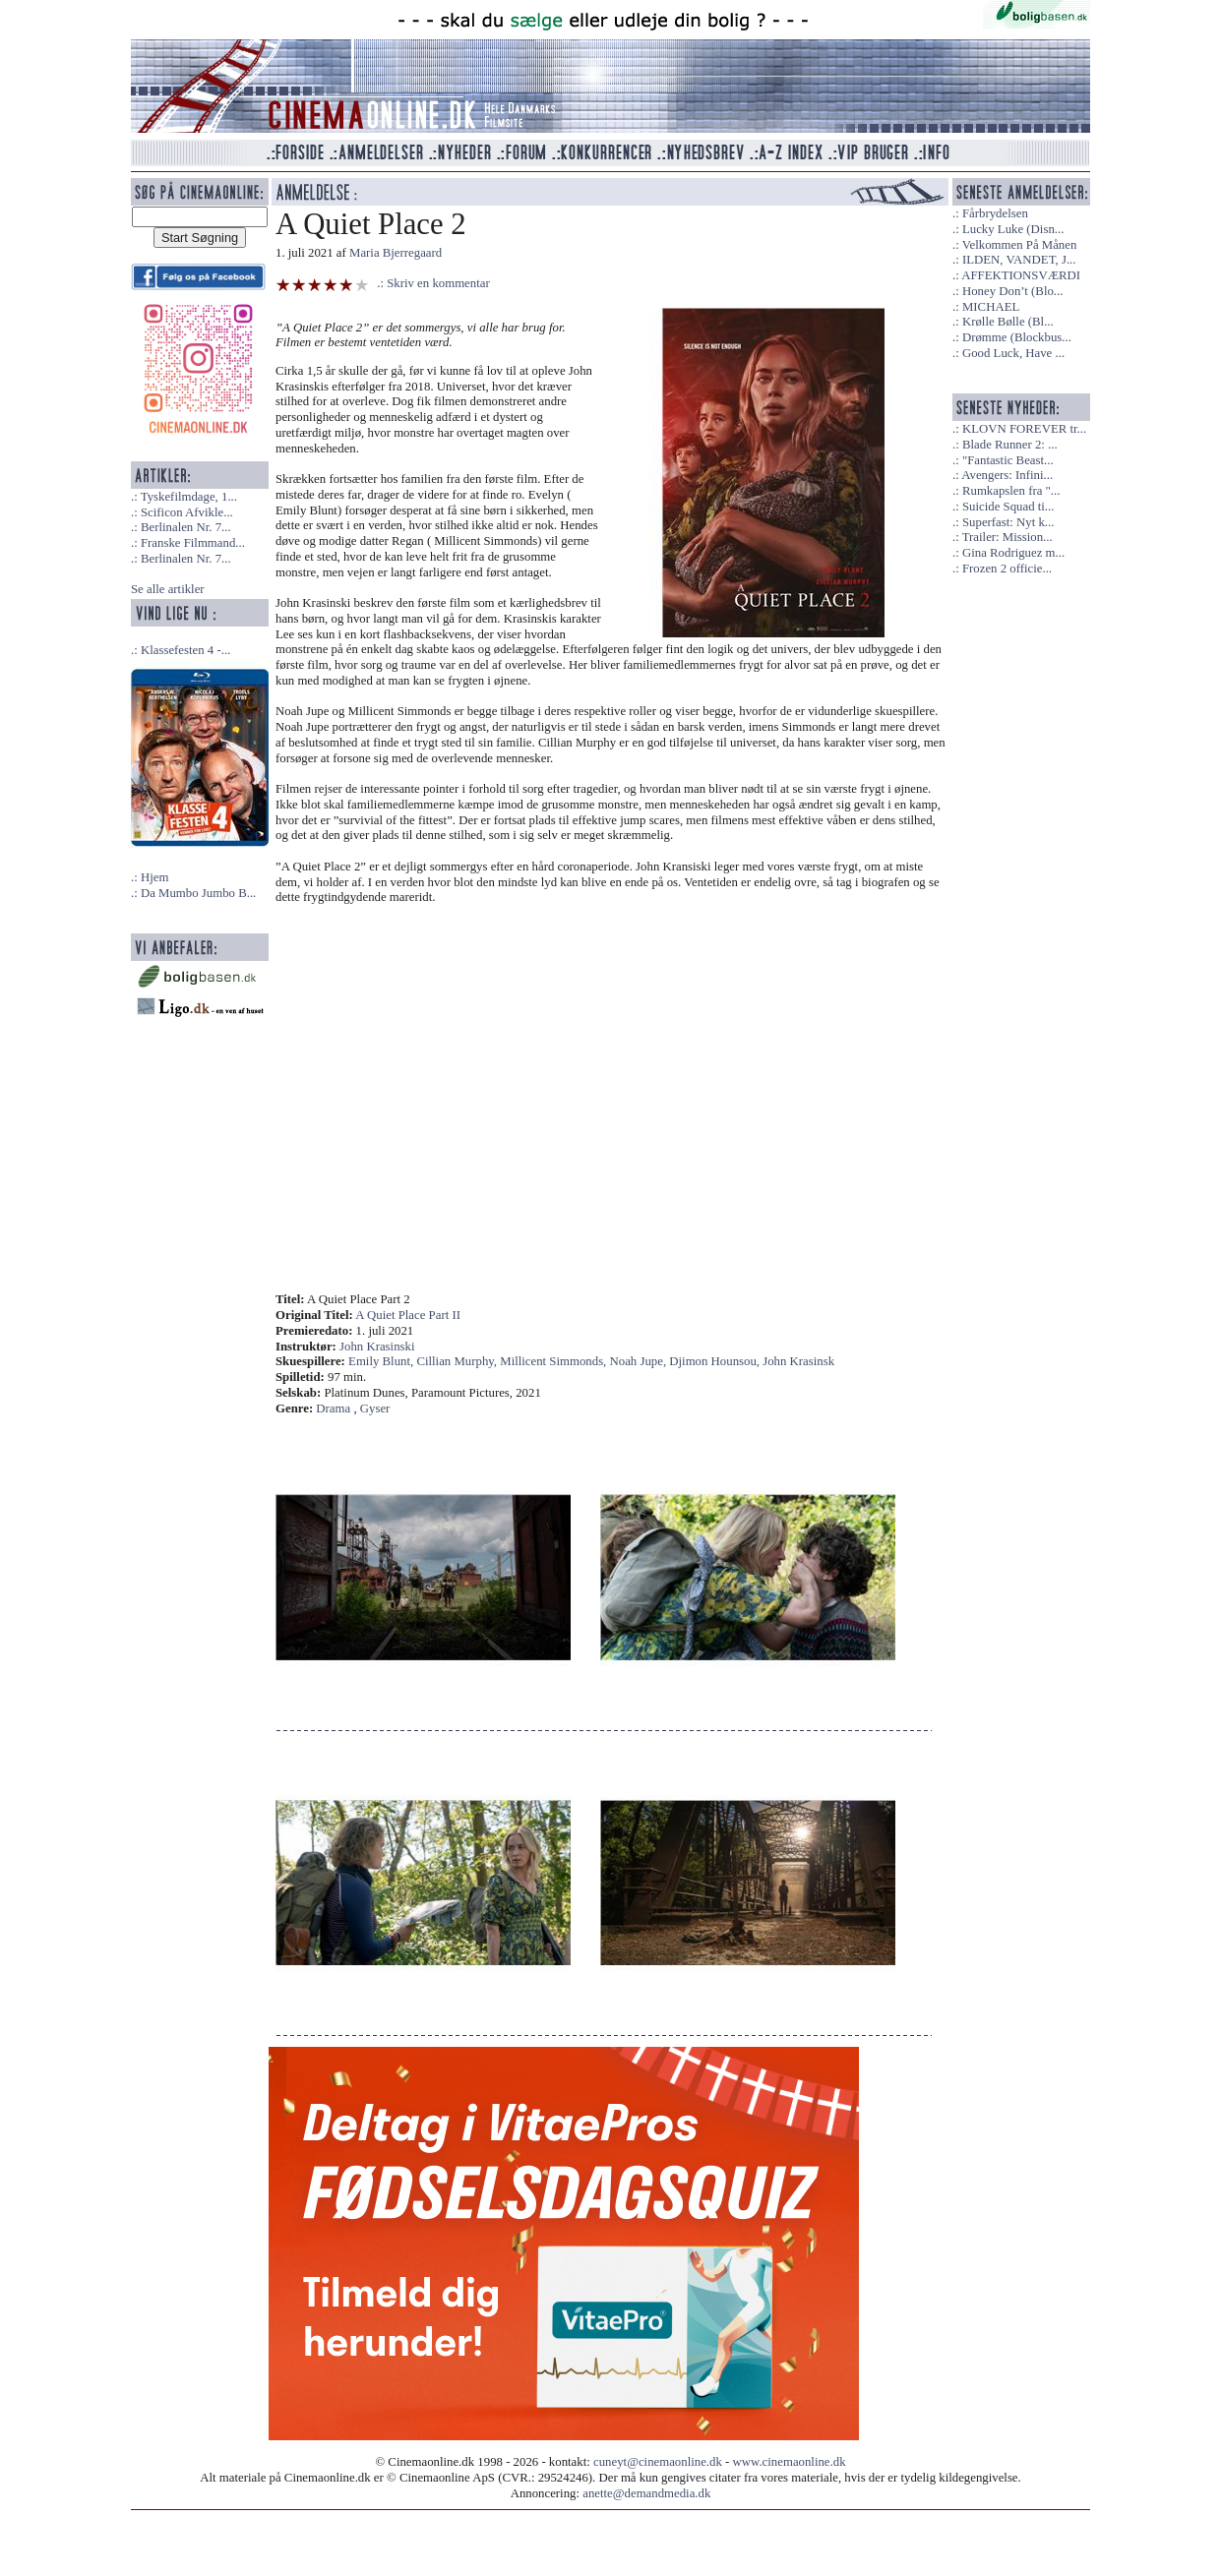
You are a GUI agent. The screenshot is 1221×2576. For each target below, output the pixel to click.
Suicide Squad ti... (1008, 506)
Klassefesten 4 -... (185, 650)
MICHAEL (990, 307)
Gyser (375, 1408)
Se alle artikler (168, 589)
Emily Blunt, (382, 1361)
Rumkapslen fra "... (1011, 491)
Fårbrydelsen (995, 213)
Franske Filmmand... (193, 543)
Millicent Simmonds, (554, 1361)
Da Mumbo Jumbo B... (198, 893)
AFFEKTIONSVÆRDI (1020, 275)
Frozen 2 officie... (1007, 568)
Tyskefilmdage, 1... (189, 497)
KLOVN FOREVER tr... (1024, 429)
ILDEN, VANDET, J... (1019, 260)
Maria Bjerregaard (395, 253)
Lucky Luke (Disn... (1013, 229)
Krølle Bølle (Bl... (1008, 322)
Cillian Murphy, (458, 1361)
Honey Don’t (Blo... (1013, 291)
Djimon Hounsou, (716, 1361)
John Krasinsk (798, 1361)
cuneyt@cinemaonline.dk (657, 2462)
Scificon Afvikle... (187, 512)
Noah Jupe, (640, 1361)
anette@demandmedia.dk (646, 2493)
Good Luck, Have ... (1013, 353)
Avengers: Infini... (1007, 475)
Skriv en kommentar (438, 283)
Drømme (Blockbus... (1016, 337)
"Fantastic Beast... (1008, 460)
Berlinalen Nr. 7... (186, 527)
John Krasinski (376, 1346)
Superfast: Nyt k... (1008, 522)
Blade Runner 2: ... (1010, 444)
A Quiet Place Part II (407, 1315)
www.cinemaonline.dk (789, 2462)
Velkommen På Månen (1019, 245)
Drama (333, 1408)
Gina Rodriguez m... (1013, 553)
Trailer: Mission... (1007, 537)
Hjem (154, 877)
